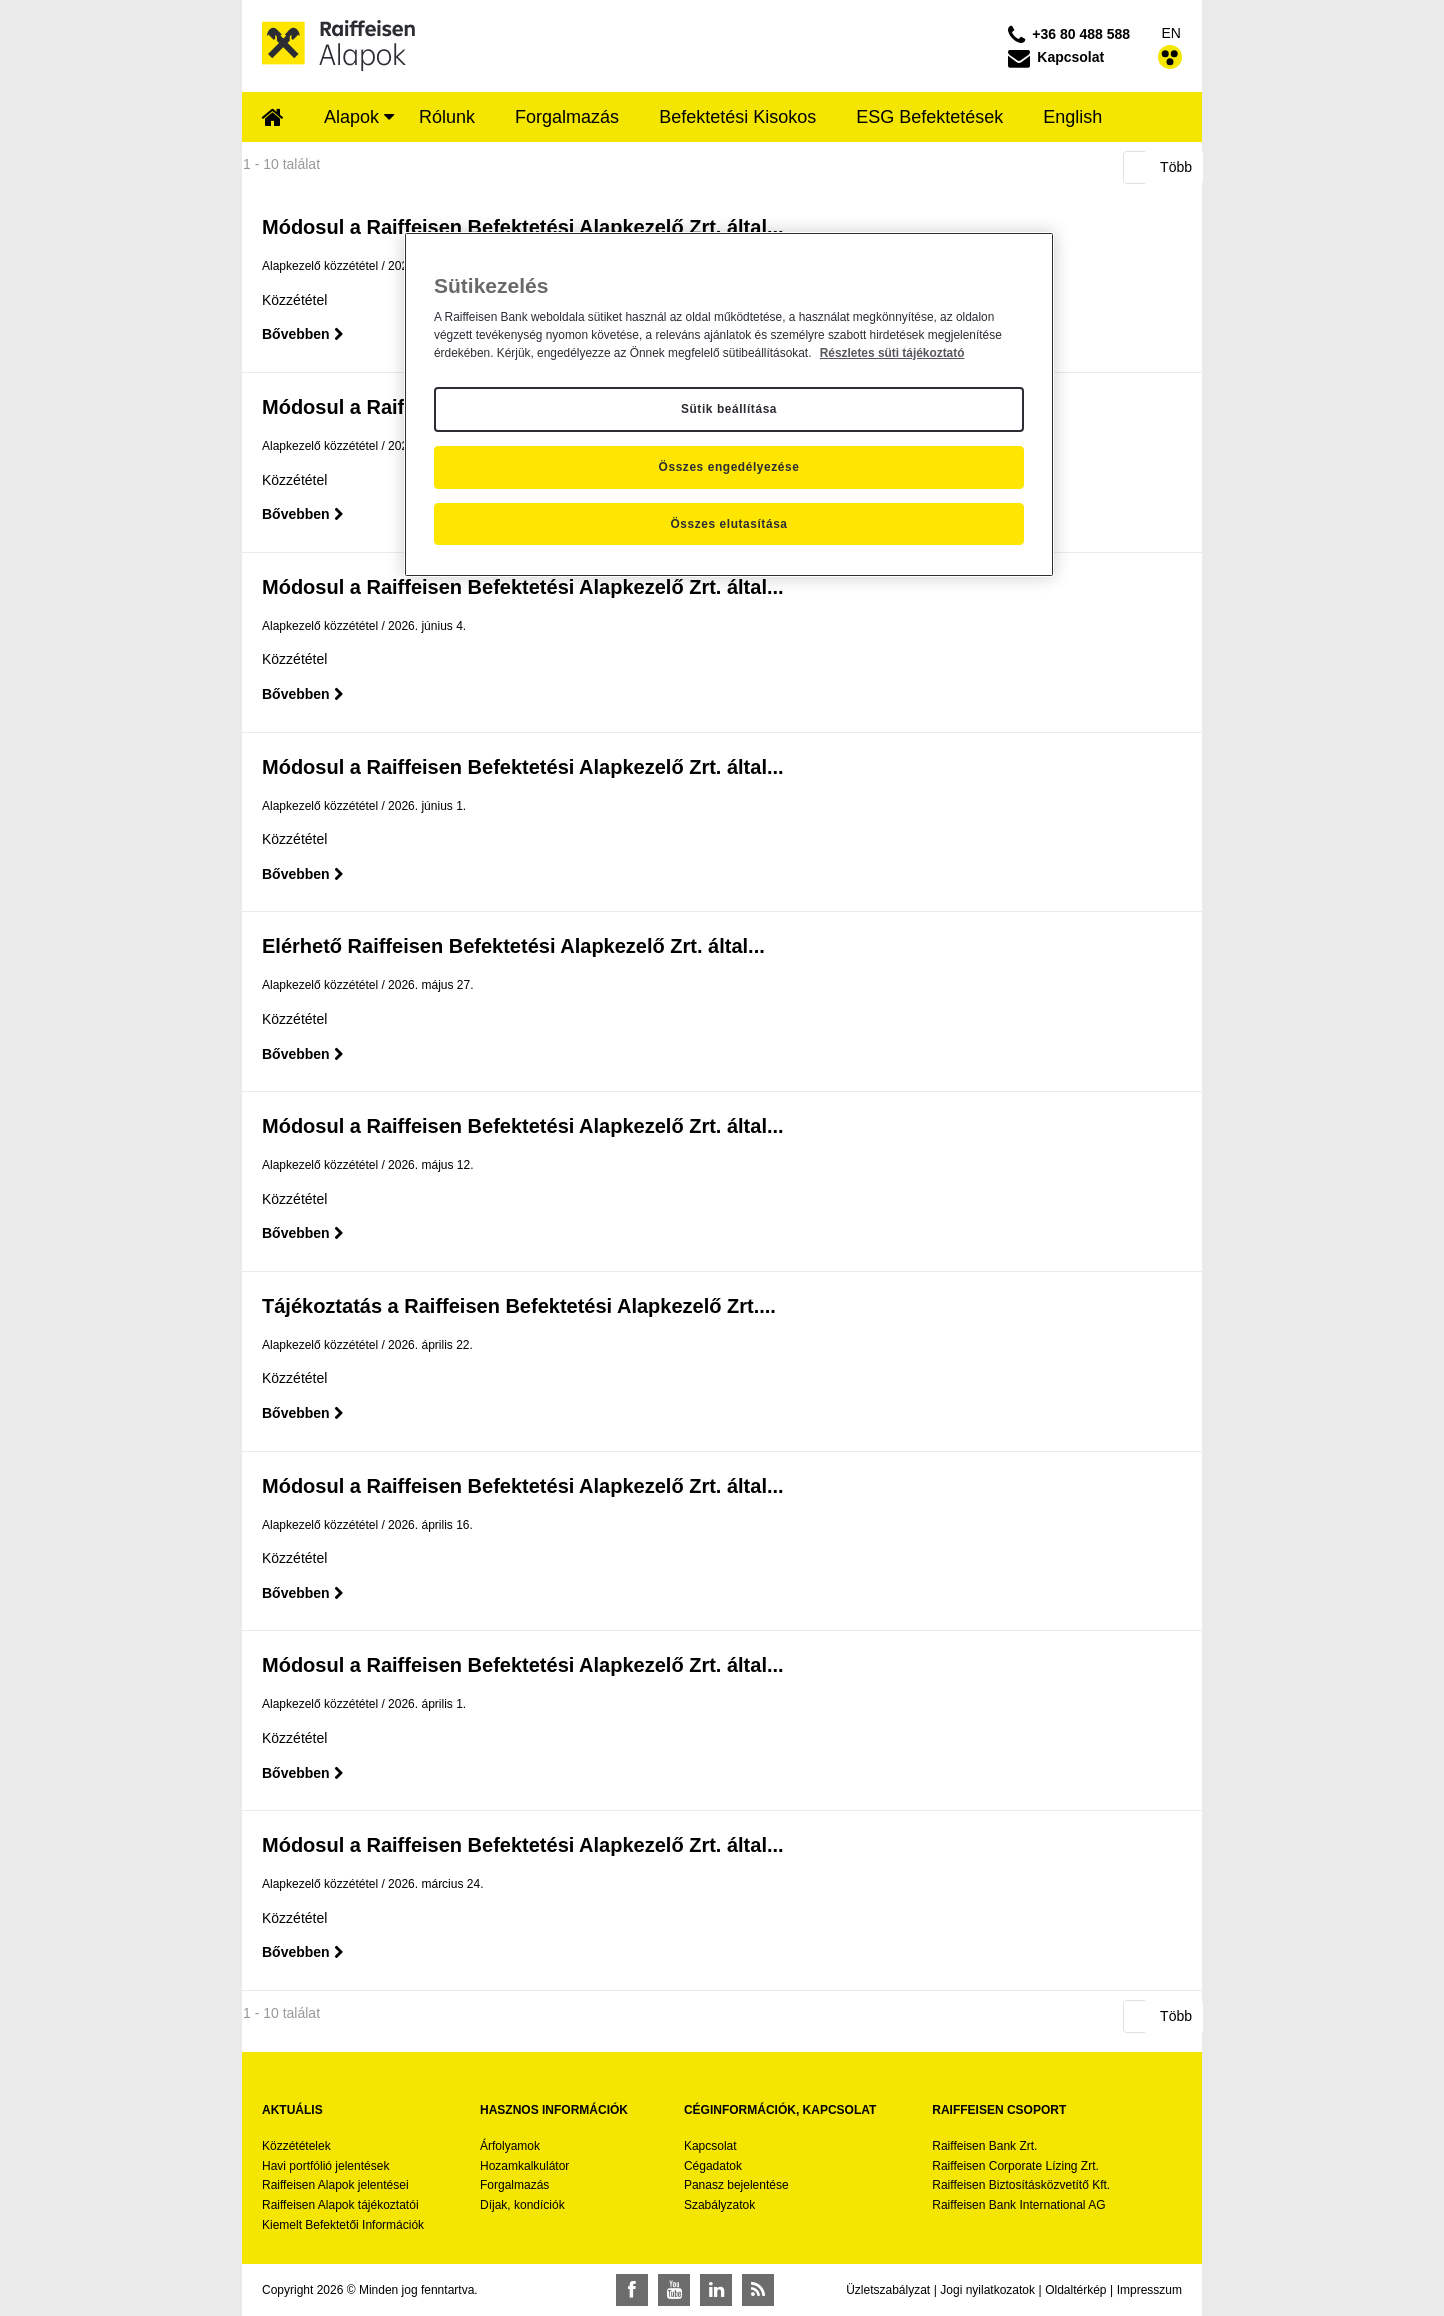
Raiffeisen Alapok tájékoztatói (340, 2205)
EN (1171, 33)
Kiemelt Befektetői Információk (343, 2225)
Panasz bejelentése (736, 2185)
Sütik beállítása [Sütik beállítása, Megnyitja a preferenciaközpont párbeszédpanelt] (729, 409)
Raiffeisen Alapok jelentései (335, 2185)
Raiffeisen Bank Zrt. (984, 2146)
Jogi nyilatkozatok (987, 2290)
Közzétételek (296, 2146)
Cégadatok (713, 2166)
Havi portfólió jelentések (325, 2166)
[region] (729, 405)
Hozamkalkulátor (524, 2166)
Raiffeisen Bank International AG (1018, 2205)
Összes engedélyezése (729, 467)
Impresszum (1149, 2290)
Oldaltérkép (1075, 2290)
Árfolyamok (510, 2146)
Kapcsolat (710, 2146)
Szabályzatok (719, 2205)
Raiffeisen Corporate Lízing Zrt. (1015, 2166)
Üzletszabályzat (888, 2290)
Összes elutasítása (728, 524)
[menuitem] (273, 119)
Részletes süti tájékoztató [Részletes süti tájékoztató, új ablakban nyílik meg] (892, 353)
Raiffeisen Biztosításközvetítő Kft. (1021, 2185)
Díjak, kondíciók (522, 2205)
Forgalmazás (514, 2185)
